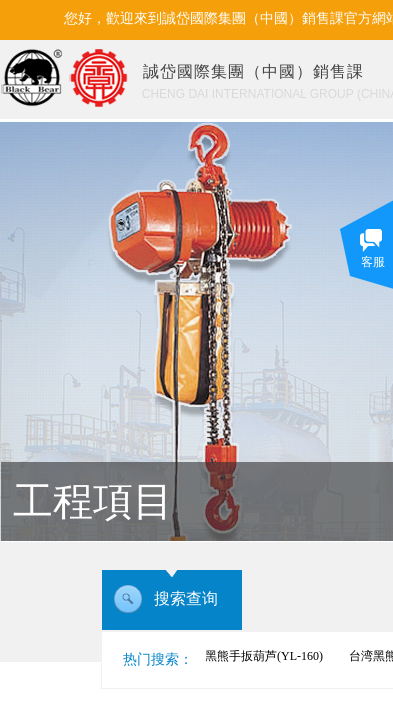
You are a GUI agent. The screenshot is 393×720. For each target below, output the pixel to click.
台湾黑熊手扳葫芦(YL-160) (255, 656)
